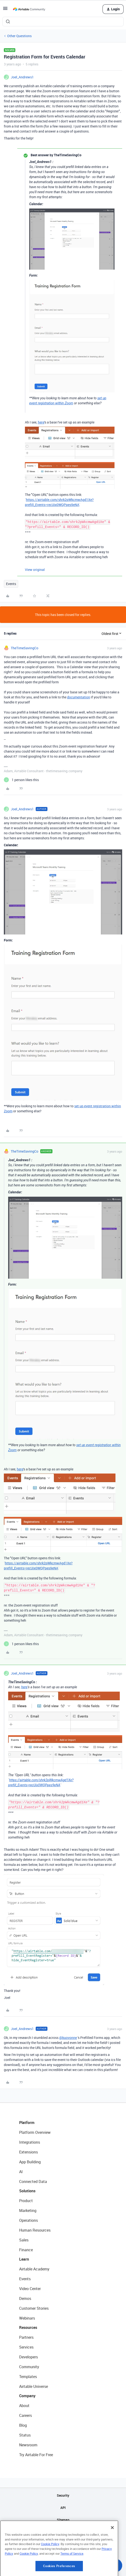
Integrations (29, 2142)
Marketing (27, 2210)
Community (29, 2366)
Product (26, 2200)
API (63, 2507)
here (41, 422)
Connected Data (33, 2181)
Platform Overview (35, 2132)
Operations (28, 2220)
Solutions (27, 2190)
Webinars (27, 2318)
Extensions (28, 2152)
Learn (24, 2259)
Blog (23, 2425)
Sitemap (63, 2520)
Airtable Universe (33, 2386)
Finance (26, 2249)
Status (25, 2435)
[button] (5, 10)
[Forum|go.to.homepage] (29, 9)
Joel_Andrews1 (22, 77)
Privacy (63, 2532)
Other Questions (19, 36)
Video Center (30, 2288)
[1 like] (21, 779)
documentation (78, 697)
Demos (25, 2298)
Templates (28, 2376)
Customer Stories (34, 2308)
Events (11, 583)
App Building (30, 2161)
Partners (26, 2337)
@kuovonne (68, 2037)
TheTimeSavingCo (24, 648)
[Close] (112, 2549)
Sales (24, 2240)
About (24, 2405)
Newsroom (28, 2445)
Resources (28, 2327)
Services (26, 2347)
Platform (26, 2122)
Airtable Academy (34, 2269)
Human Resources (35, 2230)
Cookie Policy (50, 2566)
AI (21, 2171)
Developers (28, 2357)
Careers (25, 2415)
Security (63, 2495)
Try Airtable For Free (36, 2454)
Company (27, 2395)
